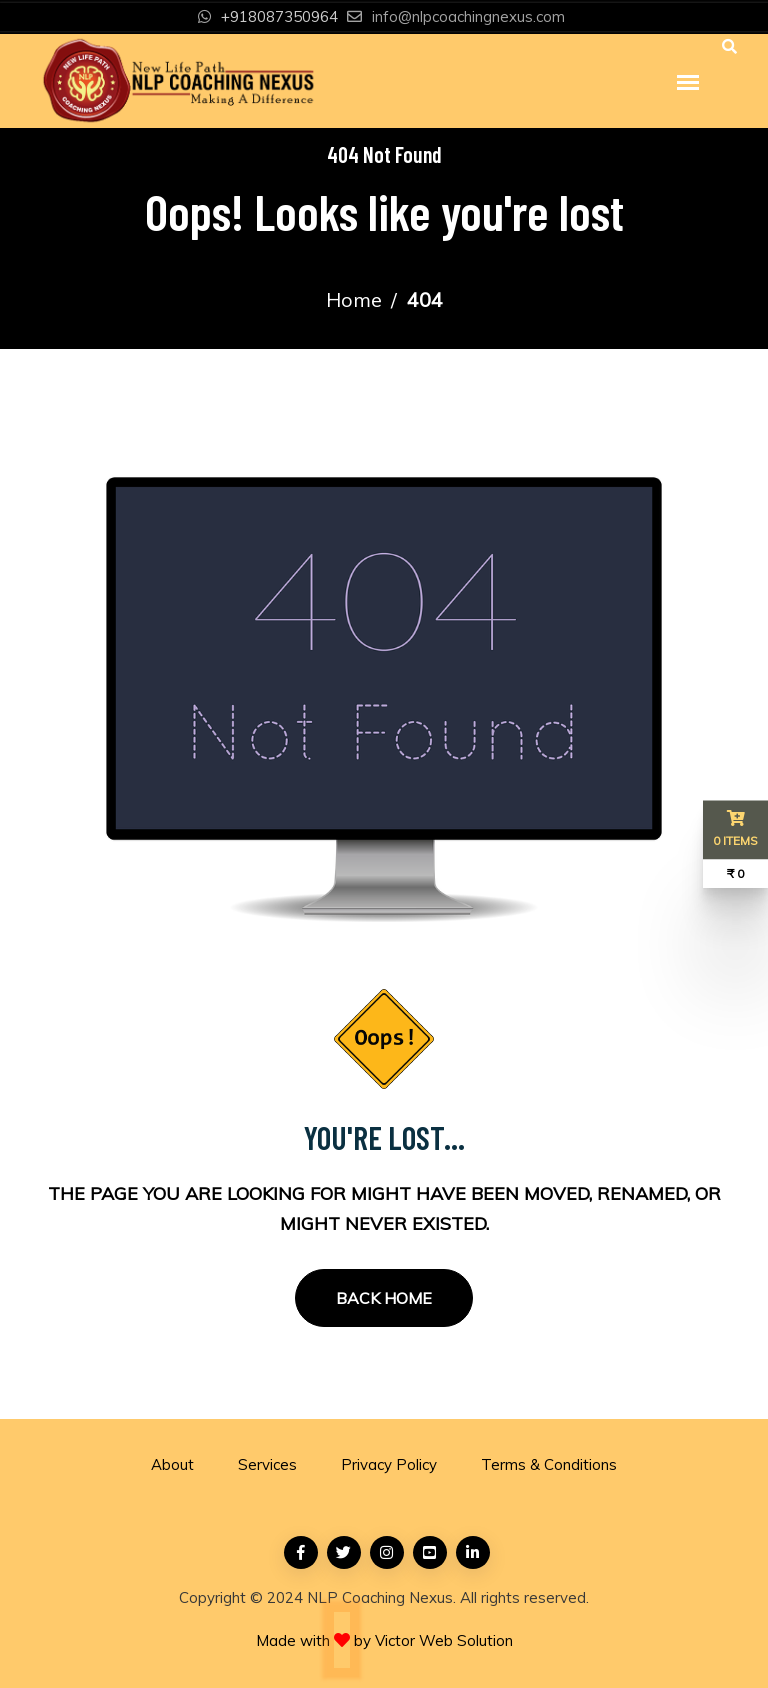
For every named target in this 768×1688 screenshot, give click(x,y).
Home (354, 299)
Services (267, 1464)
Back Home (384, 1298)
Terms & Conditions (549, 1464)
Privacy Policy (389, 1464)
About (172, 1464)
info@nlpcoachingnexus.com (468, 16)
